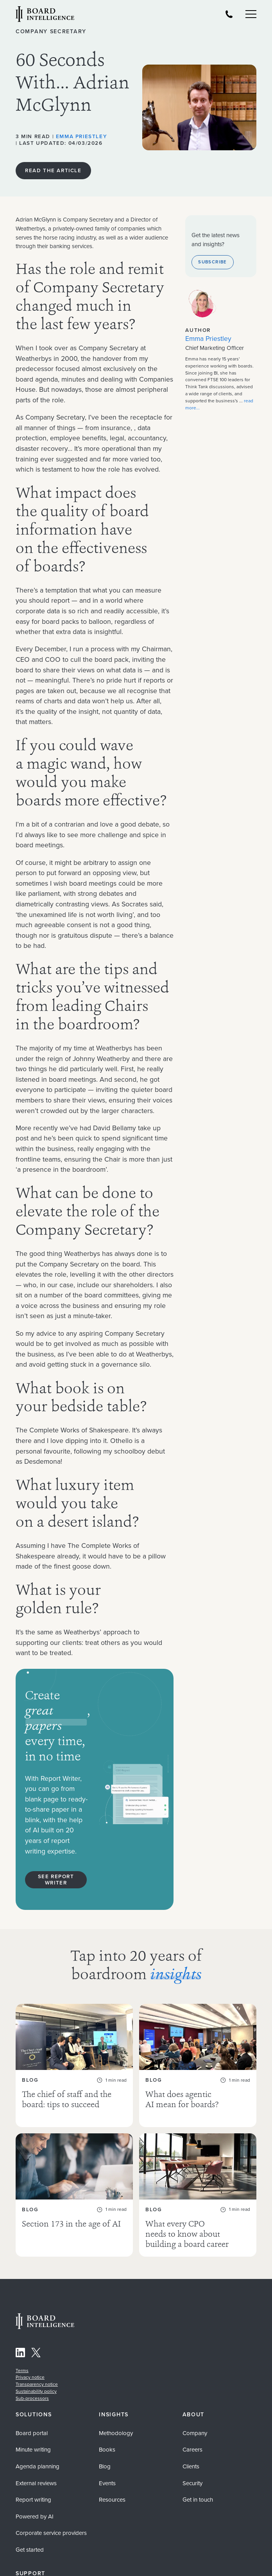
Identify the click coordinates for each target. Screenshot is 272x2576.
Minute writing (33, 2439)
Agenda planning (37, 2456)
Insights (114, 2404)
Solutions (34, 2404)
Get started (30, 2539)
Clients (191, 2456)
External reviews (36, 2473)
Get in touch (198, 2489)
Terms (22, 2360)
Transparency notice (37, 2374)
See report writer (56, 1879)
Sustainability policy (36, 2381)
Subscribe (212, 262)
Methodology (116, 2423)
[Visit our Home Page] (45, 15)
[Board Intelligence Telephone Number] (229, 14)
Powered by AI (35, 2506)
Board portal (32, 2423)
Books (107, 2439)
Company (195, 2423)
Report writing (33, 2489)
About (194, 2404)
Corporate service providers (51, 2522)
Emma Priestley (81, 136)
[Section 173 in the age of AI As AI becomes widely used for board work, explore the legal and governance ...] (74, 2184)
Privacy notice (30, 2367)
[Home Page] (45, 2316)
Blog (105, 2456)
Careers (192, 2439)
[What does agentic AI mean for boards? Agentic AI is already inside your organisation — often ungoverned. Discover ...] (197, 2060)
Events (107, 2473)
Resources (112, 2489)
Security (192, 2473)
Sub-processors (32, 2388)
